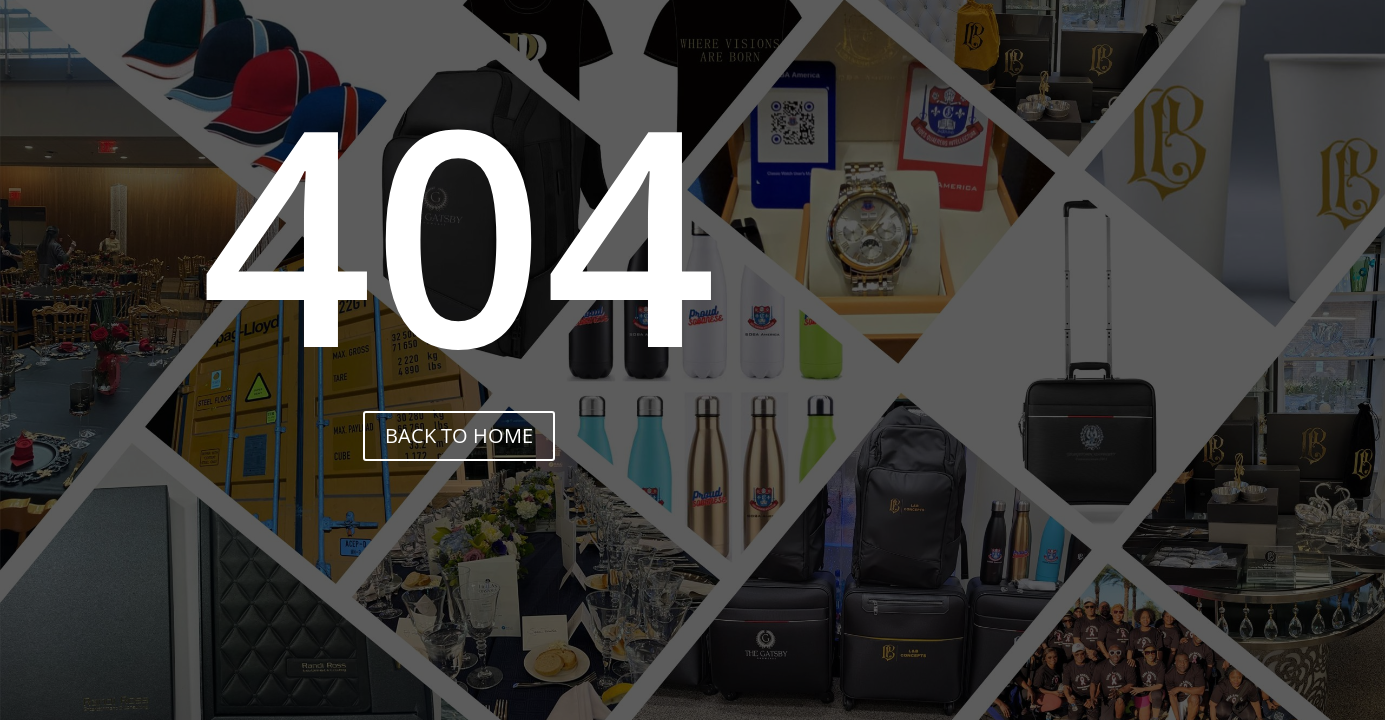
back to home (459, 435)
